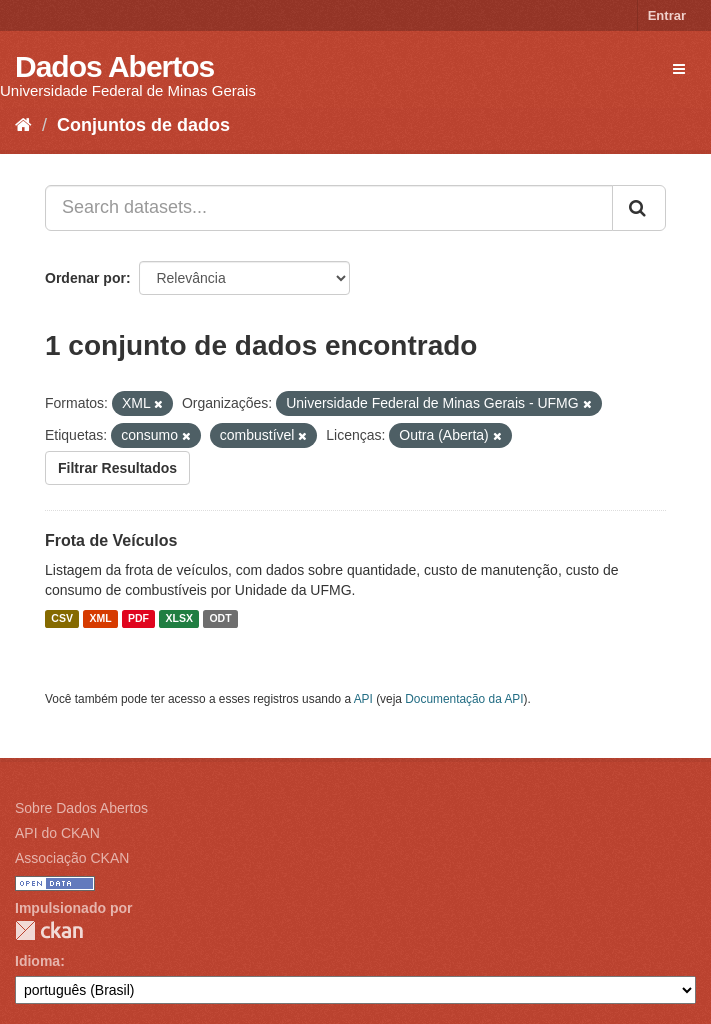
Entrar (667, 15)
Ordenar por (85, 278)
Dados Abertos (114, 66)
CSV (62, 619)
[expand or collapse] (679, 69)
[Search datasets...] (329, 208)
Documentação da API (464, 699)
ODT (220, 619)
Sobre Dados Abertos (81, 808)
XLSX (179, 619)
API (363, 699)
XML (100, 619)
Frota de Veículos (111, 540)
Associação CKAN (72, 858)
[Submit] (639, 208)
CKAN (49, 930)
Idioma (37, 961)
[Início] (23, 125)
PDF (138, 619)
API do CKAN (57, 833)
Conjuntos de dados (143, 125)
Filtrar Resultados (117, 468)
